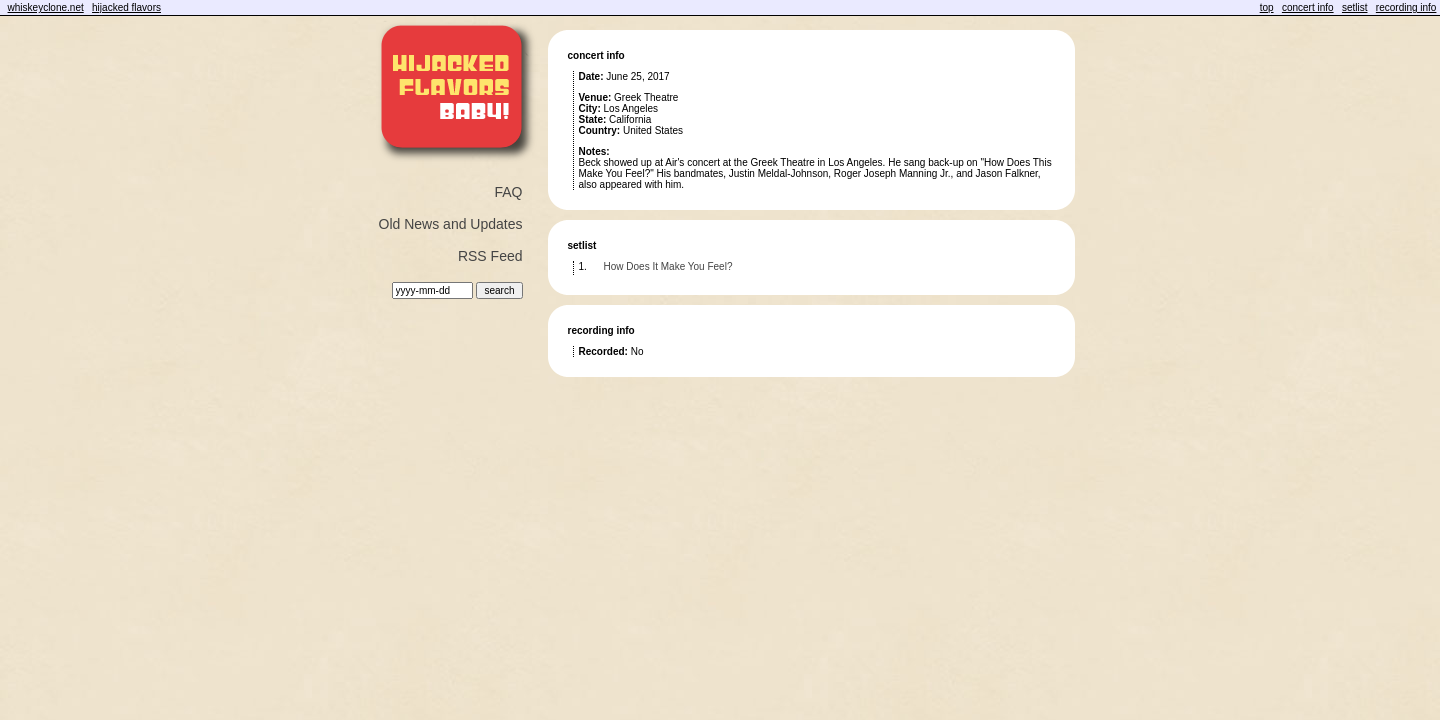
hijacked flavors (126, 7)
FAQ (508, 192)
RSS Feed (490, 256)
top (1267, 7)
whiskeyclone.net (46, 7)
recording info (1406, 7)
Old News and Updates (451, 224)
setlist (1355, 7)
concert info (1308, 7)
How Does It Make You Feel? (668, 266)
